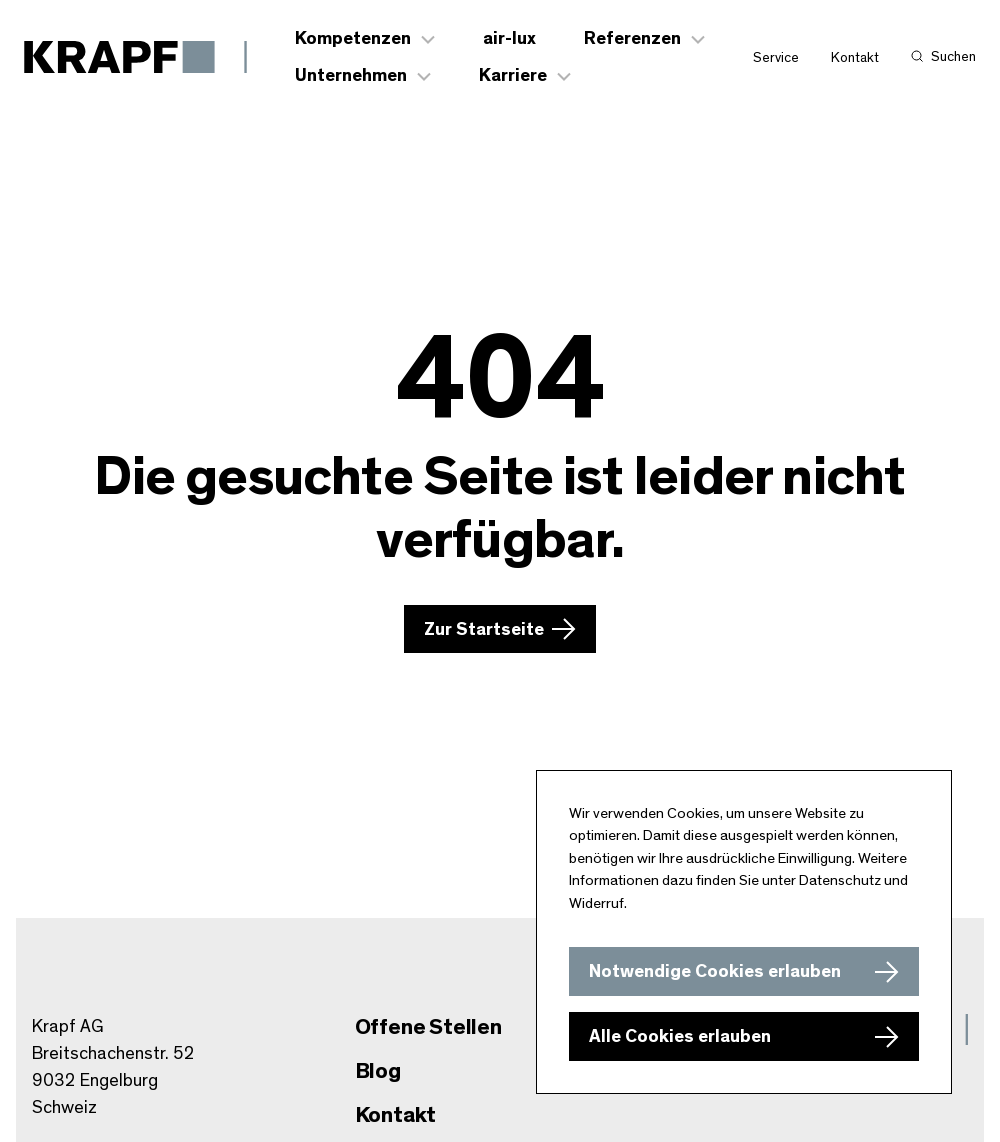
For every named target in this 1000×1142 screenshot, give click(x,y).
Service (776, 58)
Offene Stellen (428, 1027)
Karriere (513, 76)
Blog (378, 1071)
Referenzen (632, 39)
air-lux (509, 39)
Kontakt (855, 58)
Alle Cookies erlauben (680, 1037)
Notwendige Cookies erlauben (715, 972)
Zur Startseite (484, 630)
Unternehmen (351, 76)
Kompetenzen (353, 39)
